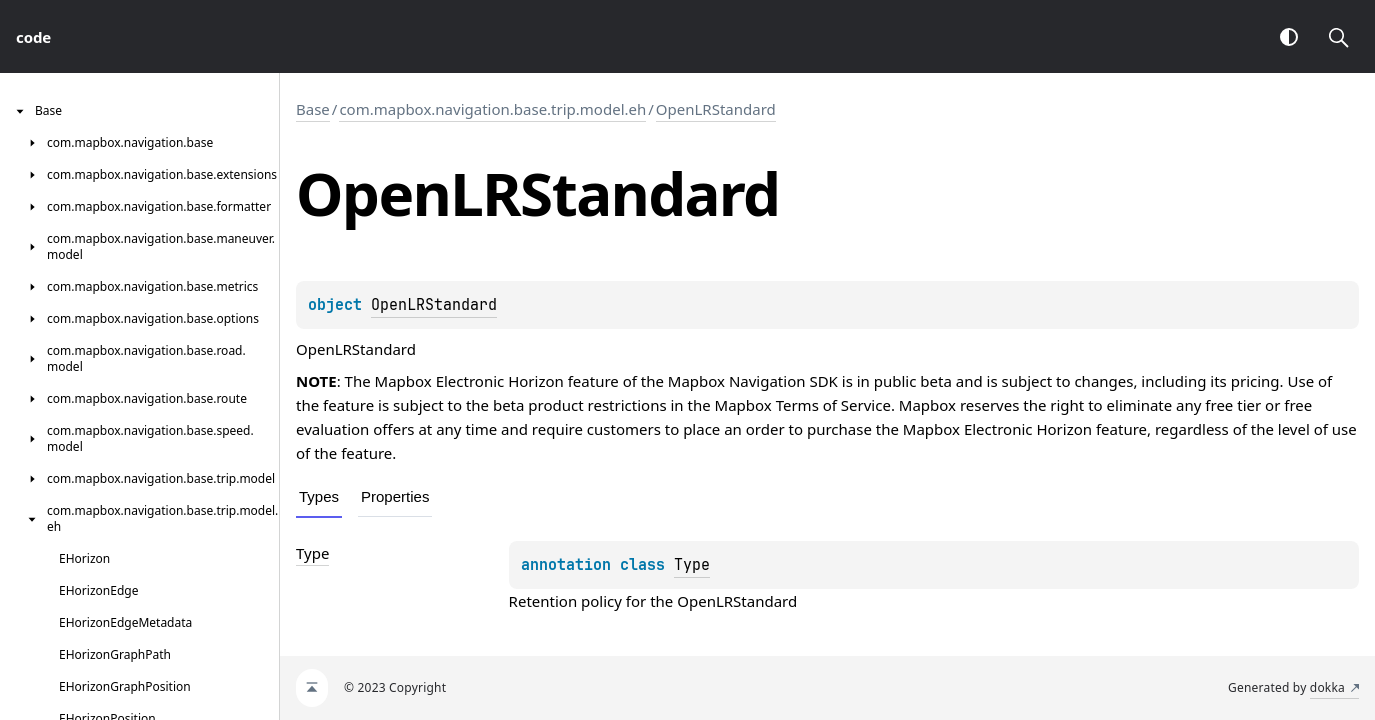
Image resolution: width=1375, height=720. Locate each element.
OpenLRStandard (716, 109)
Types (319, 496)
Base (313, 109)
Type (692, 565)
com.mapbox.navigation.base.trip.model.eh (492, 109)
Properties (395, 496)
